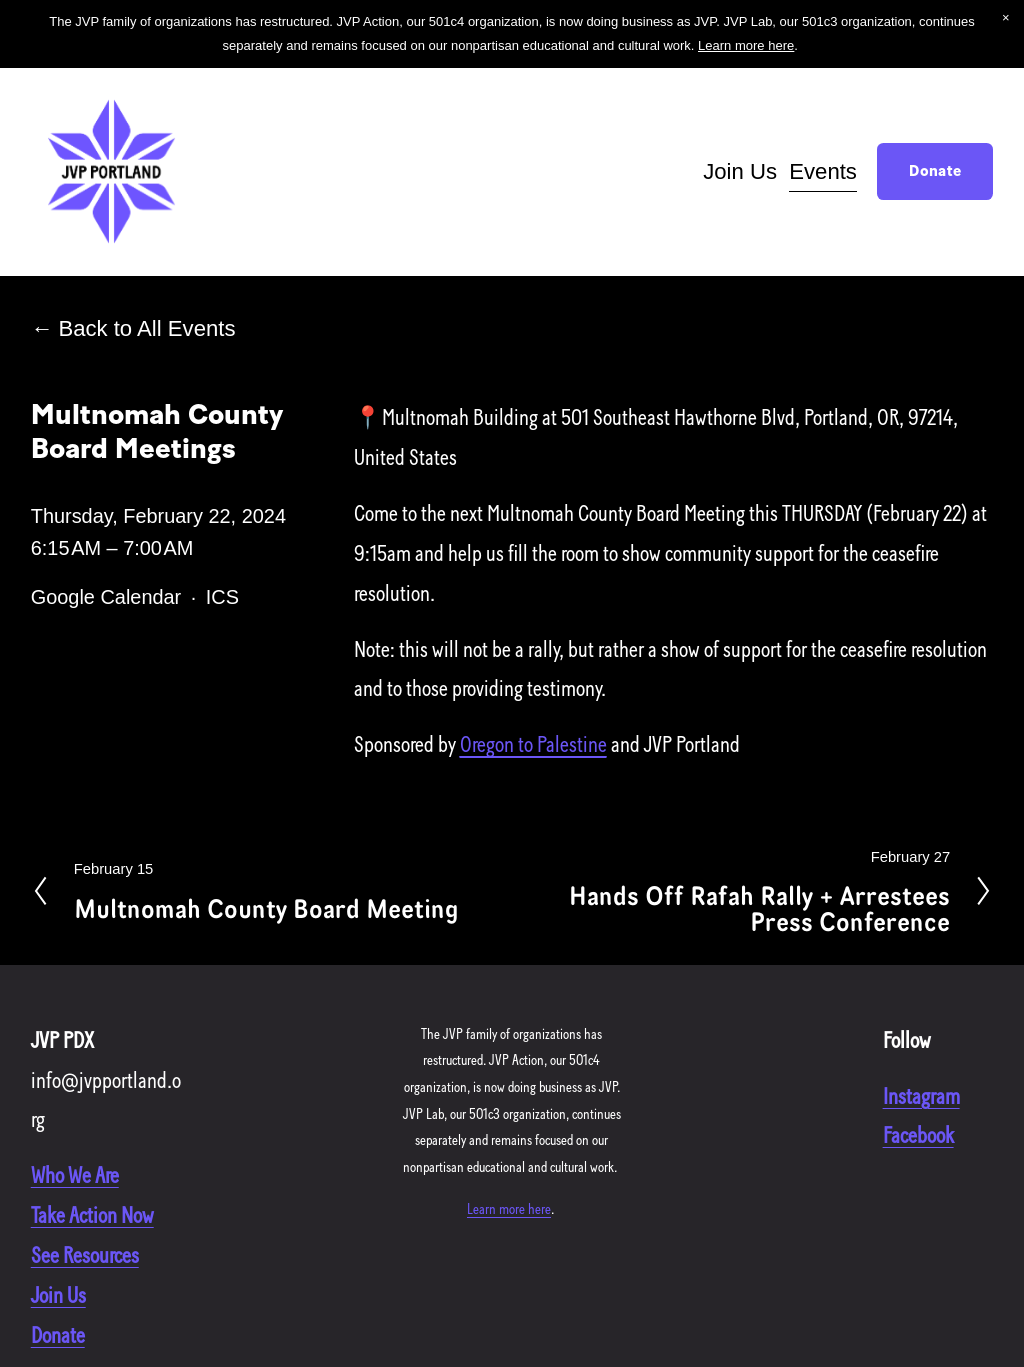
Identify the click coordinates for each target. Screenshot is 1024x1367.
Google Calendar (106, 597)
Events (823, 171)
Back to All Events (146, 328)
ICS (222, 597)
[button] (1006, 18)
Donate (935, 171)
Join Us (740, 171)
